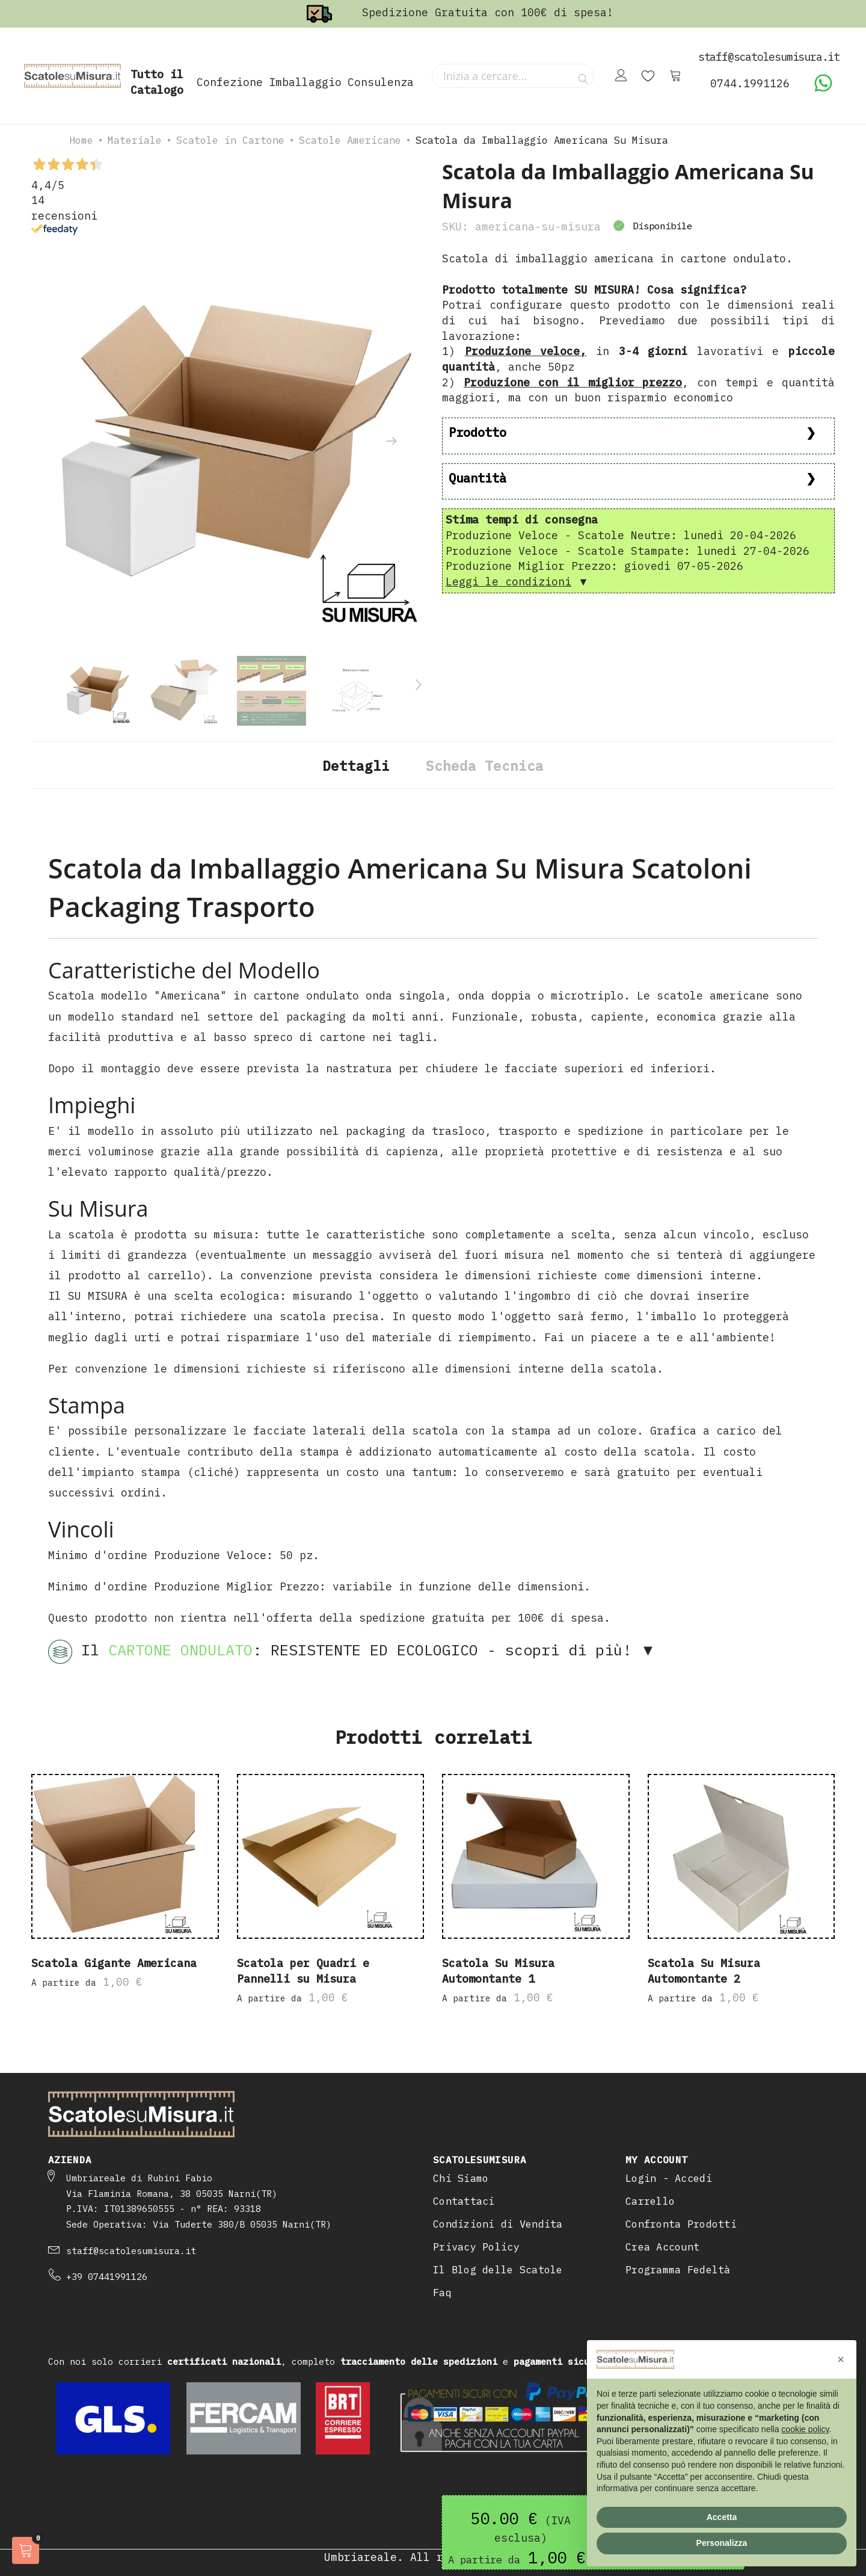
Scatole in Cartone (230, 140)
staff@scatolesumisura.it (131, 2250)
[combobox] (513, 76)
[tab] (356, 765)
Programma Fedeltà (678, 2269)
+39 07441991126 (106, 2276)
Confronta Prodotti (681, 2224)
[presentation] (391, 442)
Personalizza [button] (722, 2543)
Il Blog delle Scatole (498, 2269)
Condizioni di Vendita (498, 2224)
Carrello (650, 2201)
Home (81, 140)
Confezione (230, 82)
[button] (840, 2359)
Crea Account (662, 2246)
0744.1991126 (750, 83)
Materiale (135, 140)
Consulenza (381, 82)
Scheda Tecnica (485, 765)
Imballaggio (305, 82)
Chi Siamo (460, 2178)
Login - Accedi (668, 2178)
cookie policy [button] (805, 2429)
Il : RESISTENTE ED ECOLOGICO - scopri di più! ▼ (352, 1652)
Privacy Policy (476, 2246)
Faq (442, 2292)
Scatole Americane (350, 140)
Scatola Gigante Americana (114, 1964)
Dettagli (356, 765)
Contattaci (464, 2201)
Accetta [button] (722, 2517)
